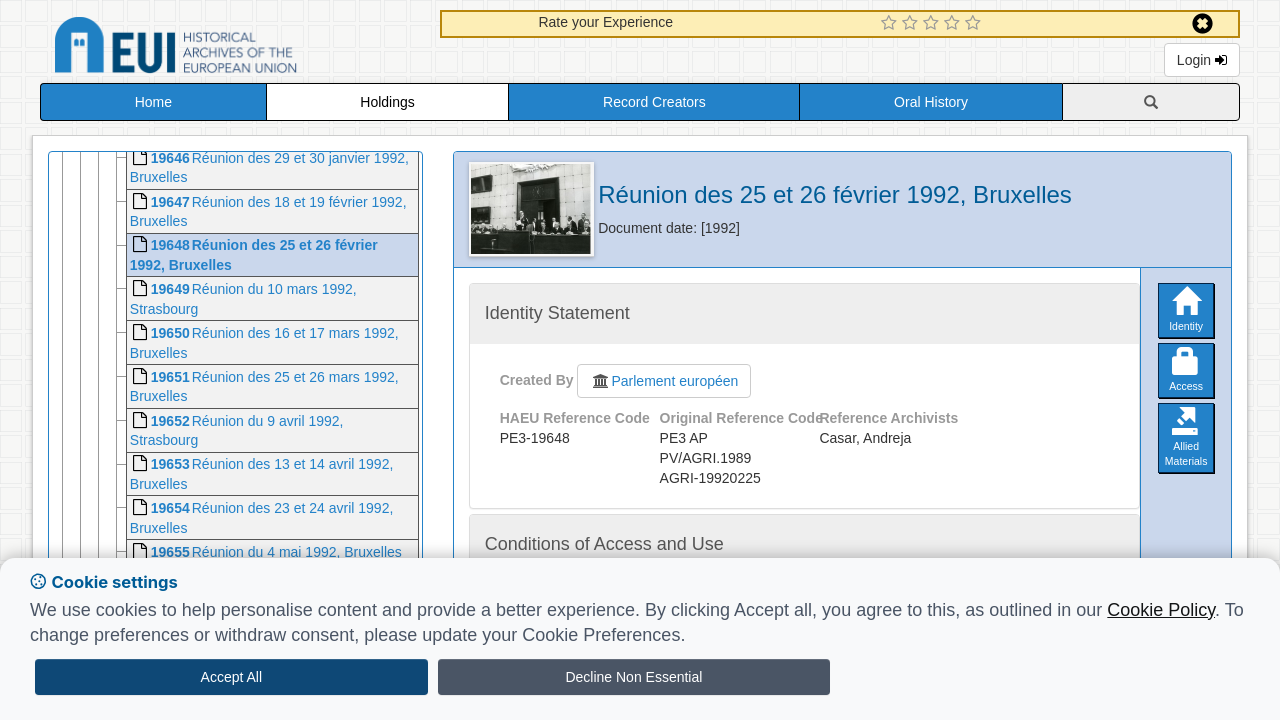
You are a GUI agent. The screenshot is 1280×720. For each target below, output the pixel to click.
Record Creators (654, 102)
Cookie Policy (1161, 610)
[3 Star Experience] (933, 24)
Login (1202, 60)
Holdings (387, 102)
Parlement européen (664, 381)
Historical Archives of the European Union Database (232, 48)
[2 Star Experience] (912, 24)
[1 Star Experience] (891, 24)
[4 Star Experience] (954, 24)
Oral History (931, 102)
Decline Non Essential (633, 677)
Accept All (231, 677)
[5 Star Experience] (975, 24)
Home (153, 102)
